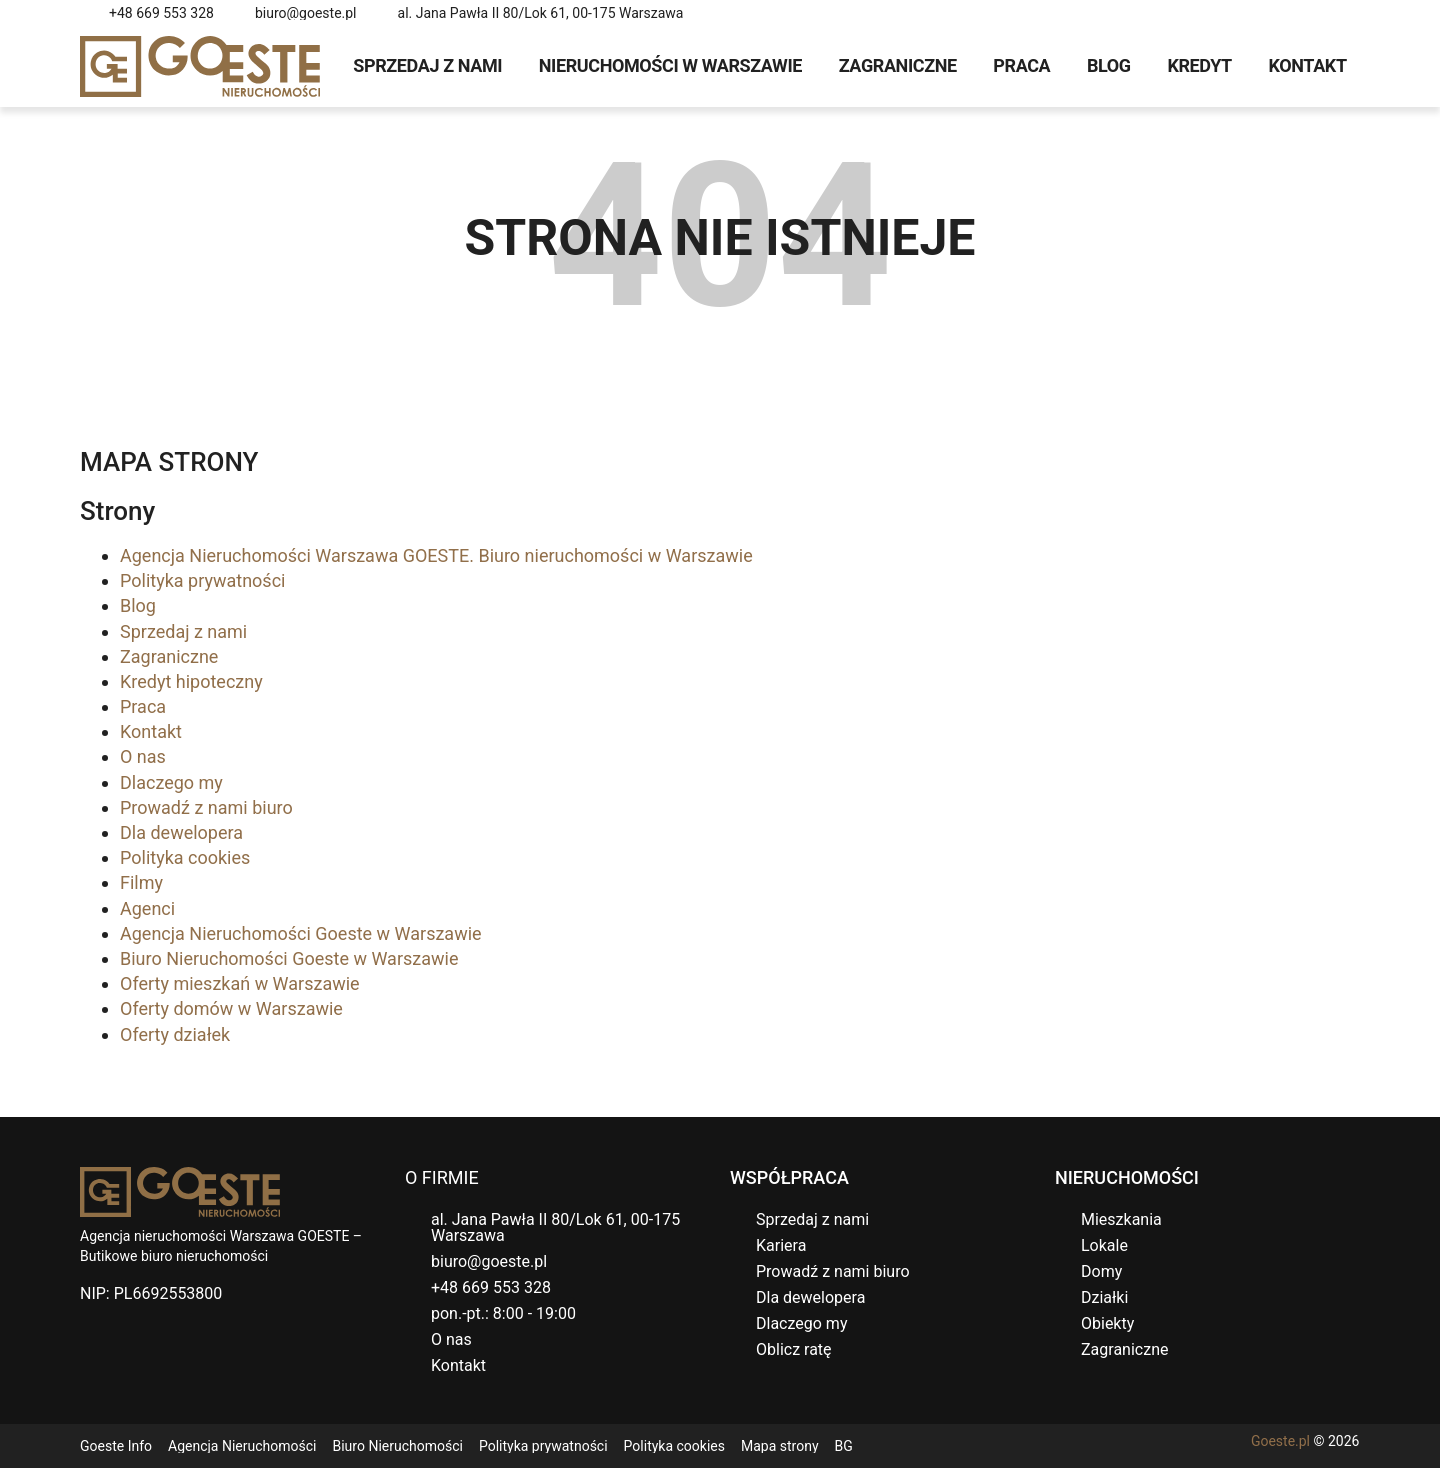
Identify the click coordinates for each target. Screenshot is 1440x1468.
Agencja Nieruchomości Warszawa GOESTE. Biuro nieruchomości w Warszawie (436, 555)
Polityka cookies (185, 857)
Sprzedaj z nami (427, 65)
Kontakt (1308, 65)
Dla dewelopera (181, 832)
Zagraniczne (898, 65)
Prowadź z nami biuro (206, 807)
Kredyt (1199, 65)
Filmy (141, 882)
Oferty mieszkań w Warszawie (240, 983)
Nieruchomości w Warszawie (670, 65)
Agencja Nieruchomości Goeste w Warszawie (301, 933)
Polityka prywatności (202, 580)
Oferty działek (175, 1034)
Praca (1021, 65)
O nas (143, 756)
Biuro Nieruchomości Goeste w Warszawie (289, 958)
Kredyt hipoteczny (191, 681)
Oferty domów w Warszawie (231, 1008)
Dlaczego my (171, 782)
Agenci (147, 908)
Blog (1109, 65)
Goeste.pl (1280, 1441)
